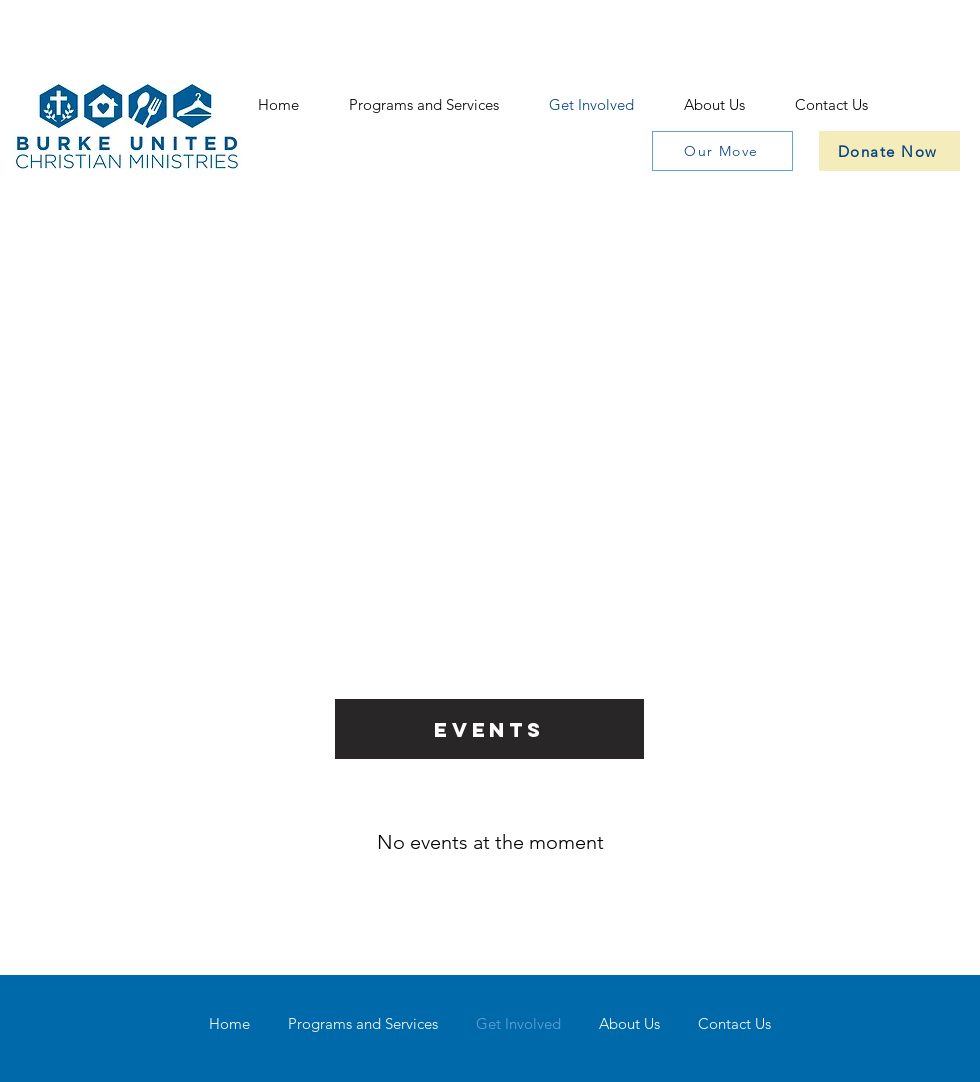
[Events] (489, 729)
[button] (424, 105)
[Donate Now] (889, 151)
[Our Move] (722, 151)
